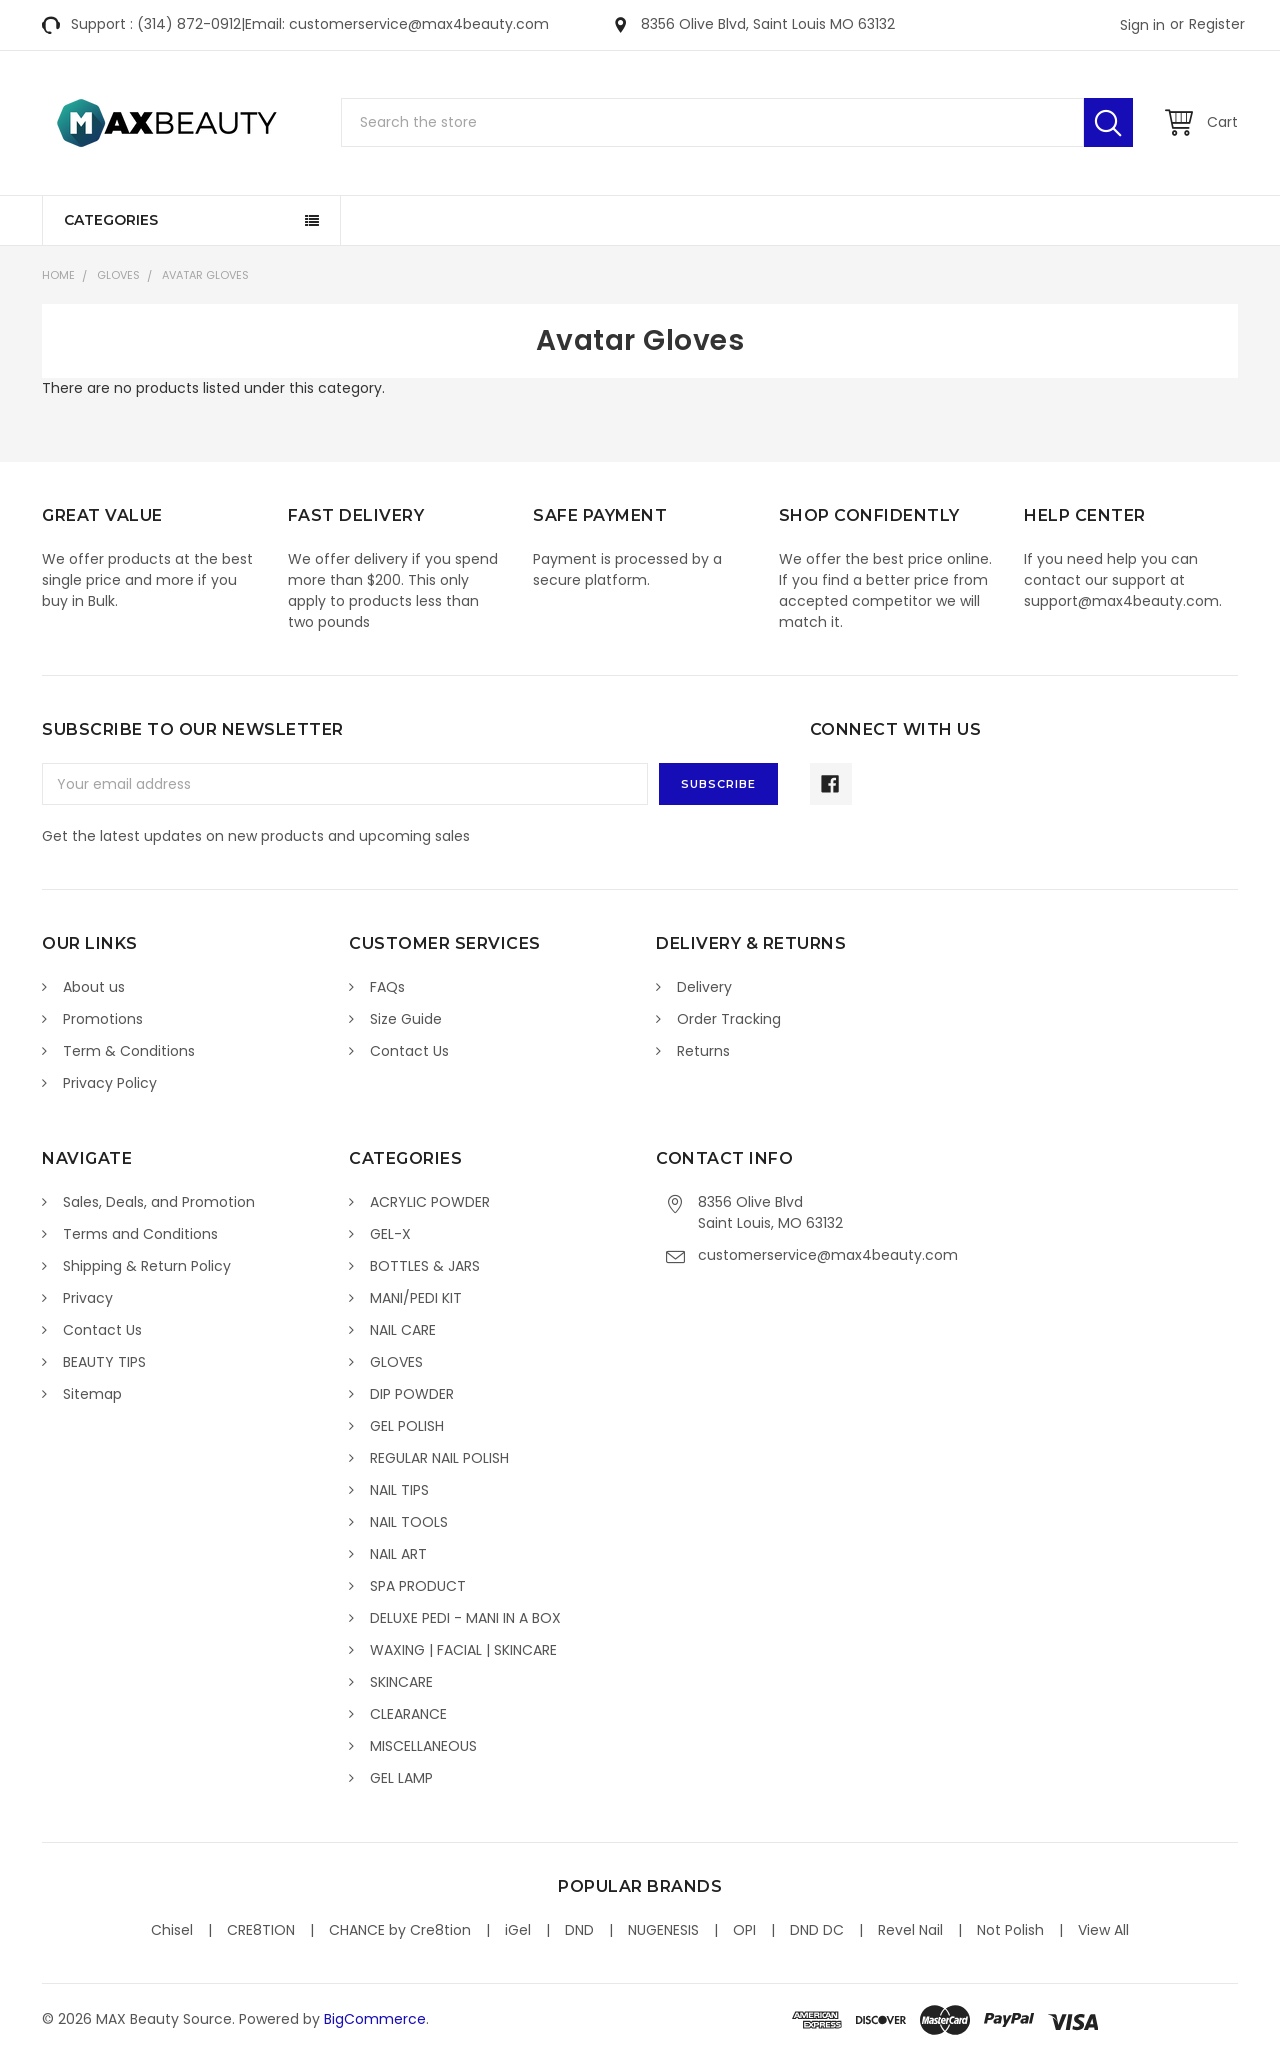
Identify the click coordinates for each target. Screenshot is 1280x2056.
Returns (703, 1051)
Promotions (103, 1019)
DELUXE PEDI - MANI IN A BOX (465, 1618)
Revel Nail (910, 1930)
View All (1103, 1930)
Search (1108, 122)
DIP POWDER (412, 1394)
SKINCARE (401, 1682)
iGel (518, 1930)
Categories (111, 220)
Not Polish (1010, 1930)
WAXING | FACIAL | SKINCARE (463, 1650)
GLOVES (118, 275)
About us (94, 987)
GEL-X (390, 1234)
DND (579, 1930)
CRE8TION (261, 1930)
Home (58, 275)
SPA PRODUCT (418, 1586)
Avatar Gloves (205, 275)
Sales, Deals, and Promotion (159, 1202)
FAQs (387, 987)
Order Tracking (729, 1019)
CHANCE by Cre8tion (400, 1930)
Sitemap (92, 1394)
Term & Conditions (129, 1051)
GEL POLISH (407, 1426)
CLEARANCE (408, 1714)
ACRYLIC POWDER (430, 1202)
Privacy (88, 1298)
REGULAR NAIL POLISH (439, 1458)
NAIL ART (398, 1554)
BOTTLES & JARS (425, 1266)
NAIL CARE (403, 1330)
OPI (744, 1930)
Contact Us (409, 1051)
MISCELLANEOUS (423, 1746)
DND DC (817, 1930)
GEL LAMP (401, 1778)
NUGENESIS (663, 1930)
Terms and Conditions (140, 1234)
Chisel (172, 1930)
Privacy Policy (110, 1083)
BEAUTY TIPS (104, 1362)
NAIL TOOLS (409, 1522)
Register (1217, 24)
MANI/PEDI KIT (416, 1298)
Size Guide (406, 1019)
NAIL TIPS (399, 1490)
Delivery (704, 987)
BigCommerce (375, 2019)
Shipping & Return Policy (147, 1266)
